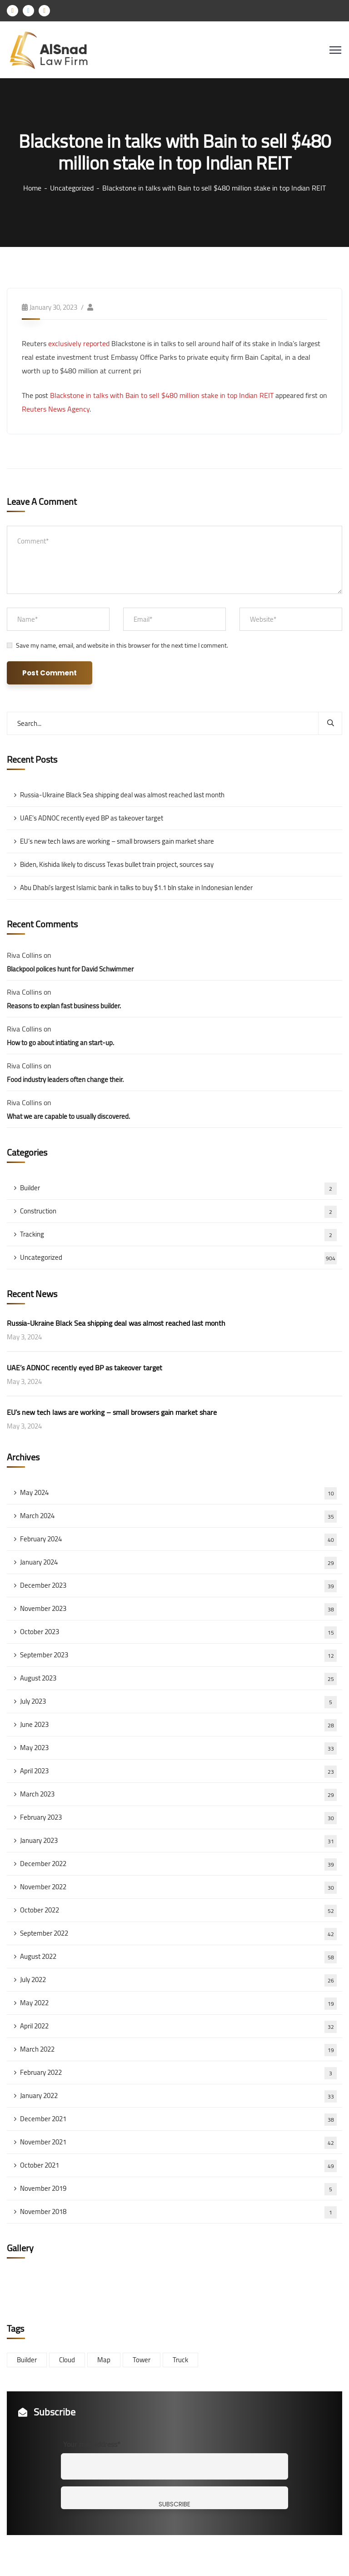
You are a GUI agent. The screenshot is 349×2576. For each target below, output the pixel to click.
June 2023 (178, 1724)
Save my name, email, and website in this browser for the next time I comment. (122, 645)
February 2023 (178, 1817)
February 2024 (178, 1539)
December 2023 (178, 1585)
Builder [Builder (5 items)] (27, 2359)
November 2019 (178, 2188)
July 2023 (178, 1701)
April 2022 (178, 2026)
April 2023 (178, 1771)
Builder (178, 1188)
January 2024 (178, 1562)
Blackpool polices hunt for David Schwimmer (70, 969)
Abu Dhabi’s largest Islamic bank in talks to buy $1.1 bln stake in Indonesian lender (136, 887)
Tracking (178, 1234)
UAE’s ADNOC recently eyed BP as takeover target (92, 818)
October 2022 (178, 1910)
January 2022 (178, 2096)
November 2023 (178, 1608)
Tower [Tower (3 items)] (141, 2359)
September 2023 (178, 1655)
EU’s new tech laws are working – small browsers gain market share (117, 841)
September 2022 (178, 1933)
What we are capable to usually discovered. (68, 1116)
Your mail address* (91, 2444)
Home (32, 188)
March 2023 (178, 1794)
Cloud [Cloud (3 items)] (67, 2359)
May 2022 (178, 2003)
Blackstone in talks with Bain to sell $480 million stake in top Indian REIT (162, 395)
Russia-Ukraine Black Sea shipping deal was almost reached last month (122, 794)
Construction (178, 1211)
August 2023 (178, 1678)
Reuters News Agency (56, 409)
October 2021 (178, 2165)
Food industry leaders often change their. (65, 1079)
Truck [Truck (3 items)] (180, 2359)
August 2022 (178, 1956)
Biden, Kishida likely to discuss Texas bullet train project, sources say (117, 864)
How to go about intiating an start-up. (60, 1042)
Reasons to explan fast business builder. (64, 1005)
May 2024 (178, 1492)
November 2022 (178, 1887)
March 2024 (178, 1516)
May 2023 (178, 1748)
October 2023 (178, 1632)
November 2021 (178, 2142)
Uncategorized (72, 188)
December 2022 (178, 1864)
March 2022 (178, 2049)
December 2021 (178, 2119)
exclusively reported (79, 343)
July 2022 (178, 1980)
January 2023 (178, 1840)
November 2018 (178, 2212)
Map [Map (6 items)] (103, 2359)
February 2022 (178, 2072)
